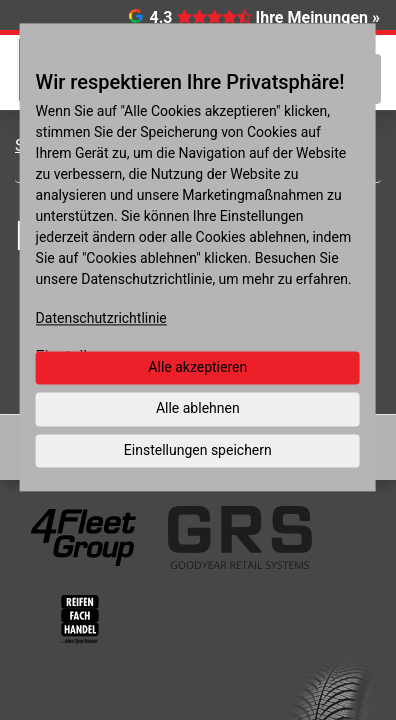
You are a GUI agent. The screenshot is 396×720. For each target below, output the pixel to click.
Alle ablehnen (198, 408)
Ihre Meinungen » (318, 17)
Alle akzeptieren (197, 367)
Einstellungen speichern (198, 450)
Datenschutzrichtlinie (101, 318)
